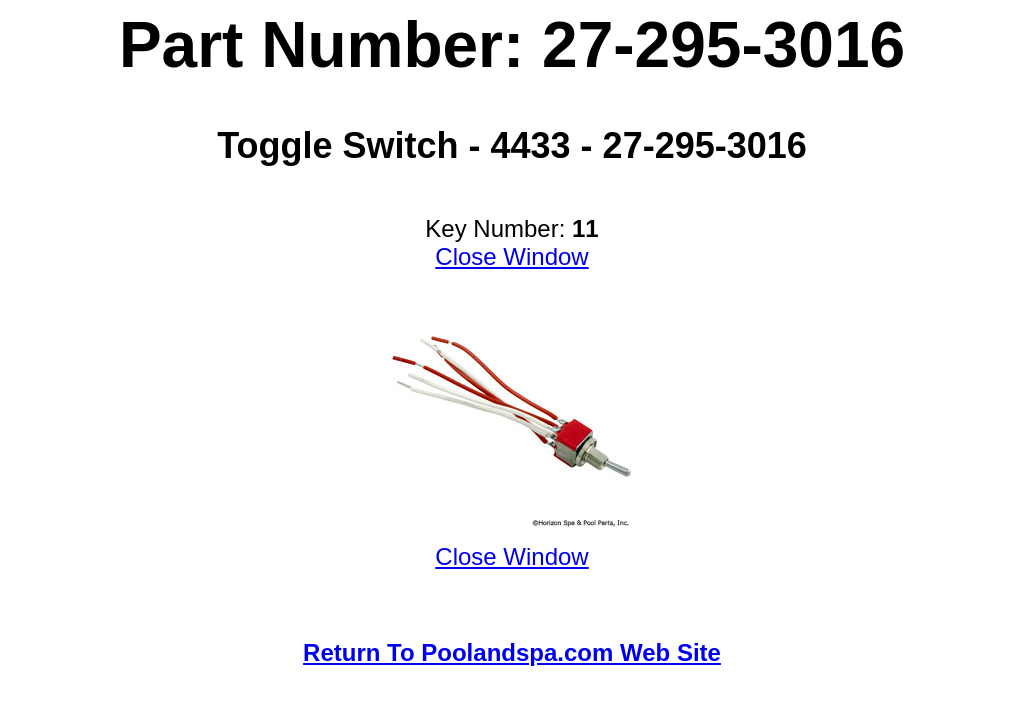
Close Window (511, 256)
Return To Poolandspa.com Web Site (512, 652)
